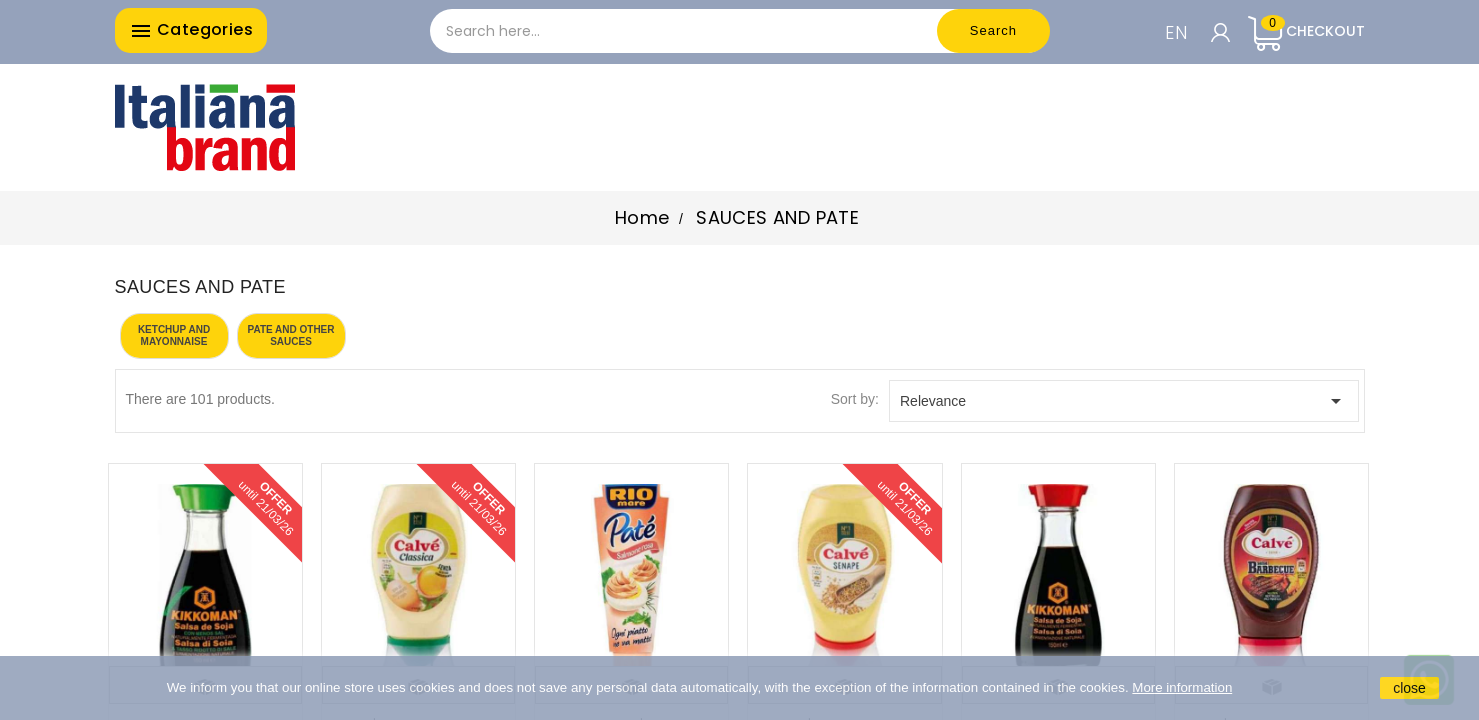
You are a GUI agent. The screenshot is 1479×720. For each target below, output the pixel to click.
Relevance (1124, 401)
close (1409, 688)
